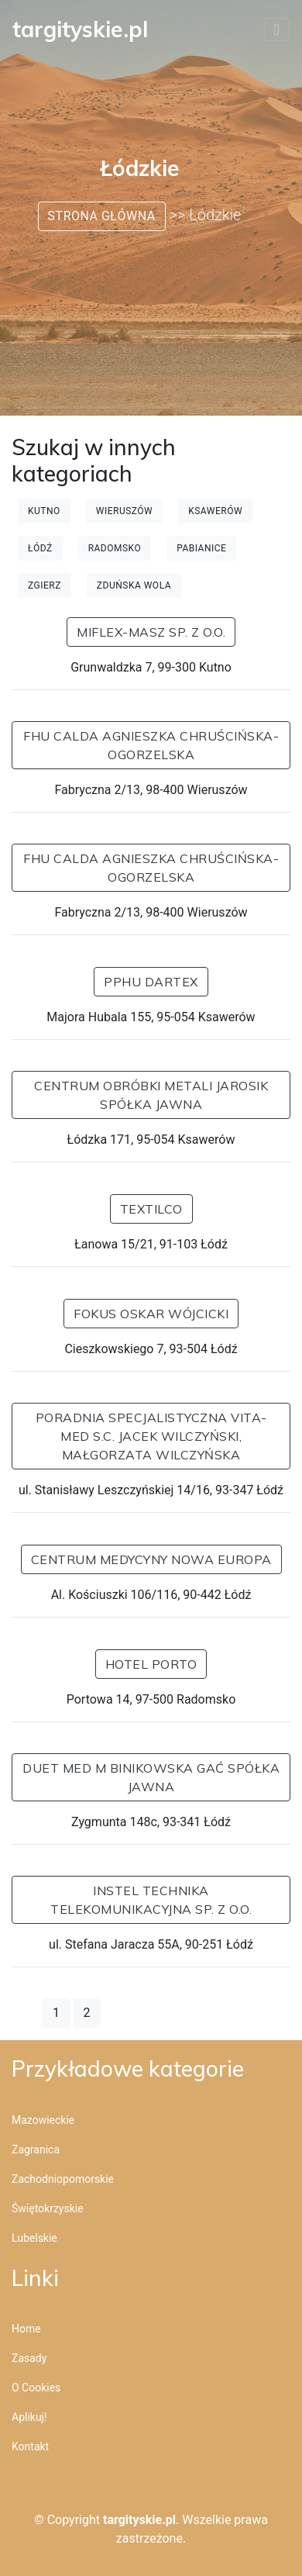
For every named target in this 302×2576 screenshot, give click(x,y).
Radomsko (115, 548)
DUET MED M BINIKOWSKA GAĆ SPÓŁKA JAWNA (151, 1777)
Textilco (151, 1209)
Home (26, 2328)
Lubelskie (34, 2238)
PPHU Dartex (151, 981)
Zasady (29, 2358)
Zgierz (44, 585)
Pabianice (201, 548)
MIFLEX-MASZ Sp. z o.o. (151, 632)
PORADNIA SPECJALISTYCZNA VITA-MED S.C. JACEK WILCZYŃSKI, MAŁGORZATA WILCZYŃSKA (151, 1436)
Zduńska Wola (134, 585)
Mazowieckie (43, 2120)
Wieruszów (124, 511)
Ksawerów (215, 511)
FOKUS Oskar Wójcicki (151, 1313)
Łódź (40, 548)
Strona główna (102, 216)
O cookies (36, 2387)
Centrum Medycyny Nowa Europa (151, 1559)
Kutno (44, 511)
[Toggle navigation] (277, 29)
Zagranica (36, 2149)
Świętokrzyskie (48, 2208)
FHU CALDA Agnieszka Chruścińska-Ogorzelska (151, 745)
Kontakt (30, 2446)
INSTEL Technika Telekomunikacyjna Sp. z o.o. (151, 1900)
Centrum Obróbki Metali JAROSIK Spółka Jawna (151, 1095)
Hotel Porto (151, 1664)
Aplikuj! (29, 2417)
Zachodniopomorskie (63, 2179)
